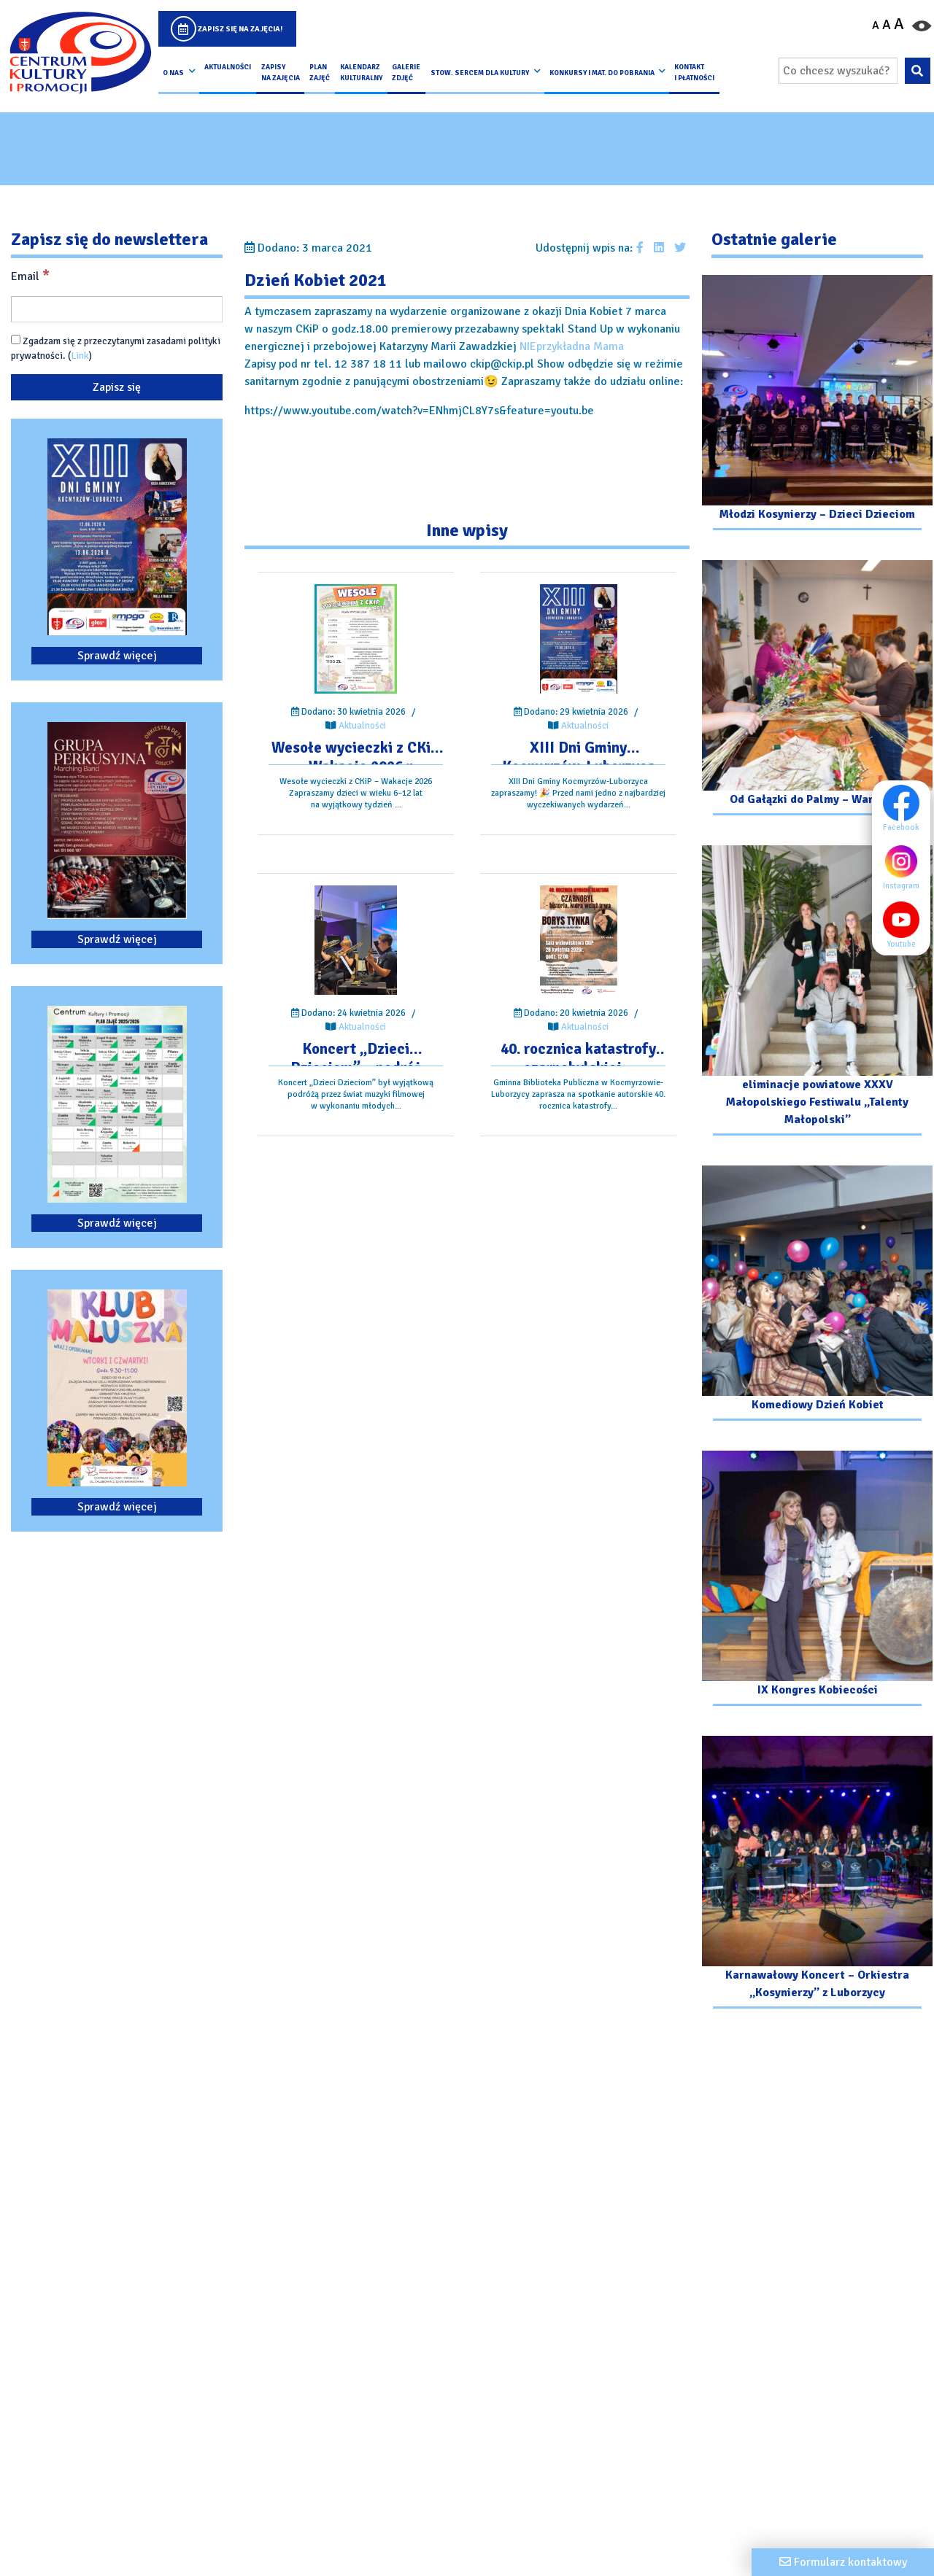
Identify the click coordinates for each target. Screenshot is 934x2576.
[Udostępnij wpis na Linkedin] (659, 248)
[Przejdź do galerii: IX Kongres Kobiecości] (817, 1580)
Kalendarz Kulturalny (361, 72)
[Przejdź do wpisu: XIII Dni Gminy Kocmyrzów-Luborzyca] (578, 639)
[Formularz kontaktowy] (843, 2562)
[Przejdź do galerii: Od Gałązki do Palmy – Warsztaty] (817, 689)
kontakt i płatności (694, 72)
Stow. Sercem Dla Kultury (480, 73)
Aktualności (227, 67)
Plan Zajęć (319, 72)
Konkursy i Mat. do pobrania (602, 73)
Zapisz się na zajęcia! (240, 29)
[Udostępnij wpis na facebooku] (640, 248)
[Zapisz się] (117, 387)
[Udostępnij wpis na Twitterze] (680, 248)
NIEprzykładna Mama (572, 346)
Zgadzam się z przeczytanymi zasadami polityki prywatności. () (115, 348)
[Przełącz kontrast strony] (921, 25)
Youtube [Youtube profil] (905, 925)
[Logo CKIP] (80, 52)
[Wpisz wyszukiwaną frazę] (838, 71)
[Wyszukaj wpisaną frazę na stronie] (917, 71)
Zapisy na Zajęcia (280, 72)
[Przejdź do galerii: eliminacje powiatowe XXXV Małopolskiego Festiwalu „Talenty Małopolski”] (817, 992)
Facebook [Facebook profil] (905, 808)
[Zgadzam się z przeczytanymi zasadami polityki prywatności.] (15, 339)
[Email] (117, 309)
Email (30, 275)
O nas (173, 73)
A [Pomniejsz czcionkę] (875, 25)
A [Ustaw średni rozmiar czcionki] (886, 25)
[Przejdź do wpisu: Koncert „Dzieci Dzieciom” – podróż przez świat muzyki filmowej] (355, 940)
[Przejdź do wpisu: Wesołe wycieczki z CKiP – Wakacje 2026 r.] (355, 639)
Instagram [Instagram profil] (905, 866)
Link (80, 355)
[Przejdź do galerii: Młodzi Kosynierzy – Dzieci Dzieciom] (817, 404)
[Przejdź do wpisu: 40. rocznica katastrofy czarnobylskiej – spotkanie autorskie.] (578, 940)
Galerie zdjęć (406, 72)
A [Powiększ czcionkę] (899, 24)
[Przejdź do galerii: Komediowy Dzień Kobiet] (817, 1295)
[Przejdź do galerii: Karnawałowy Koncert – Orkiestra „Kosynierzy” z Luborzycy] (817, 1874)
